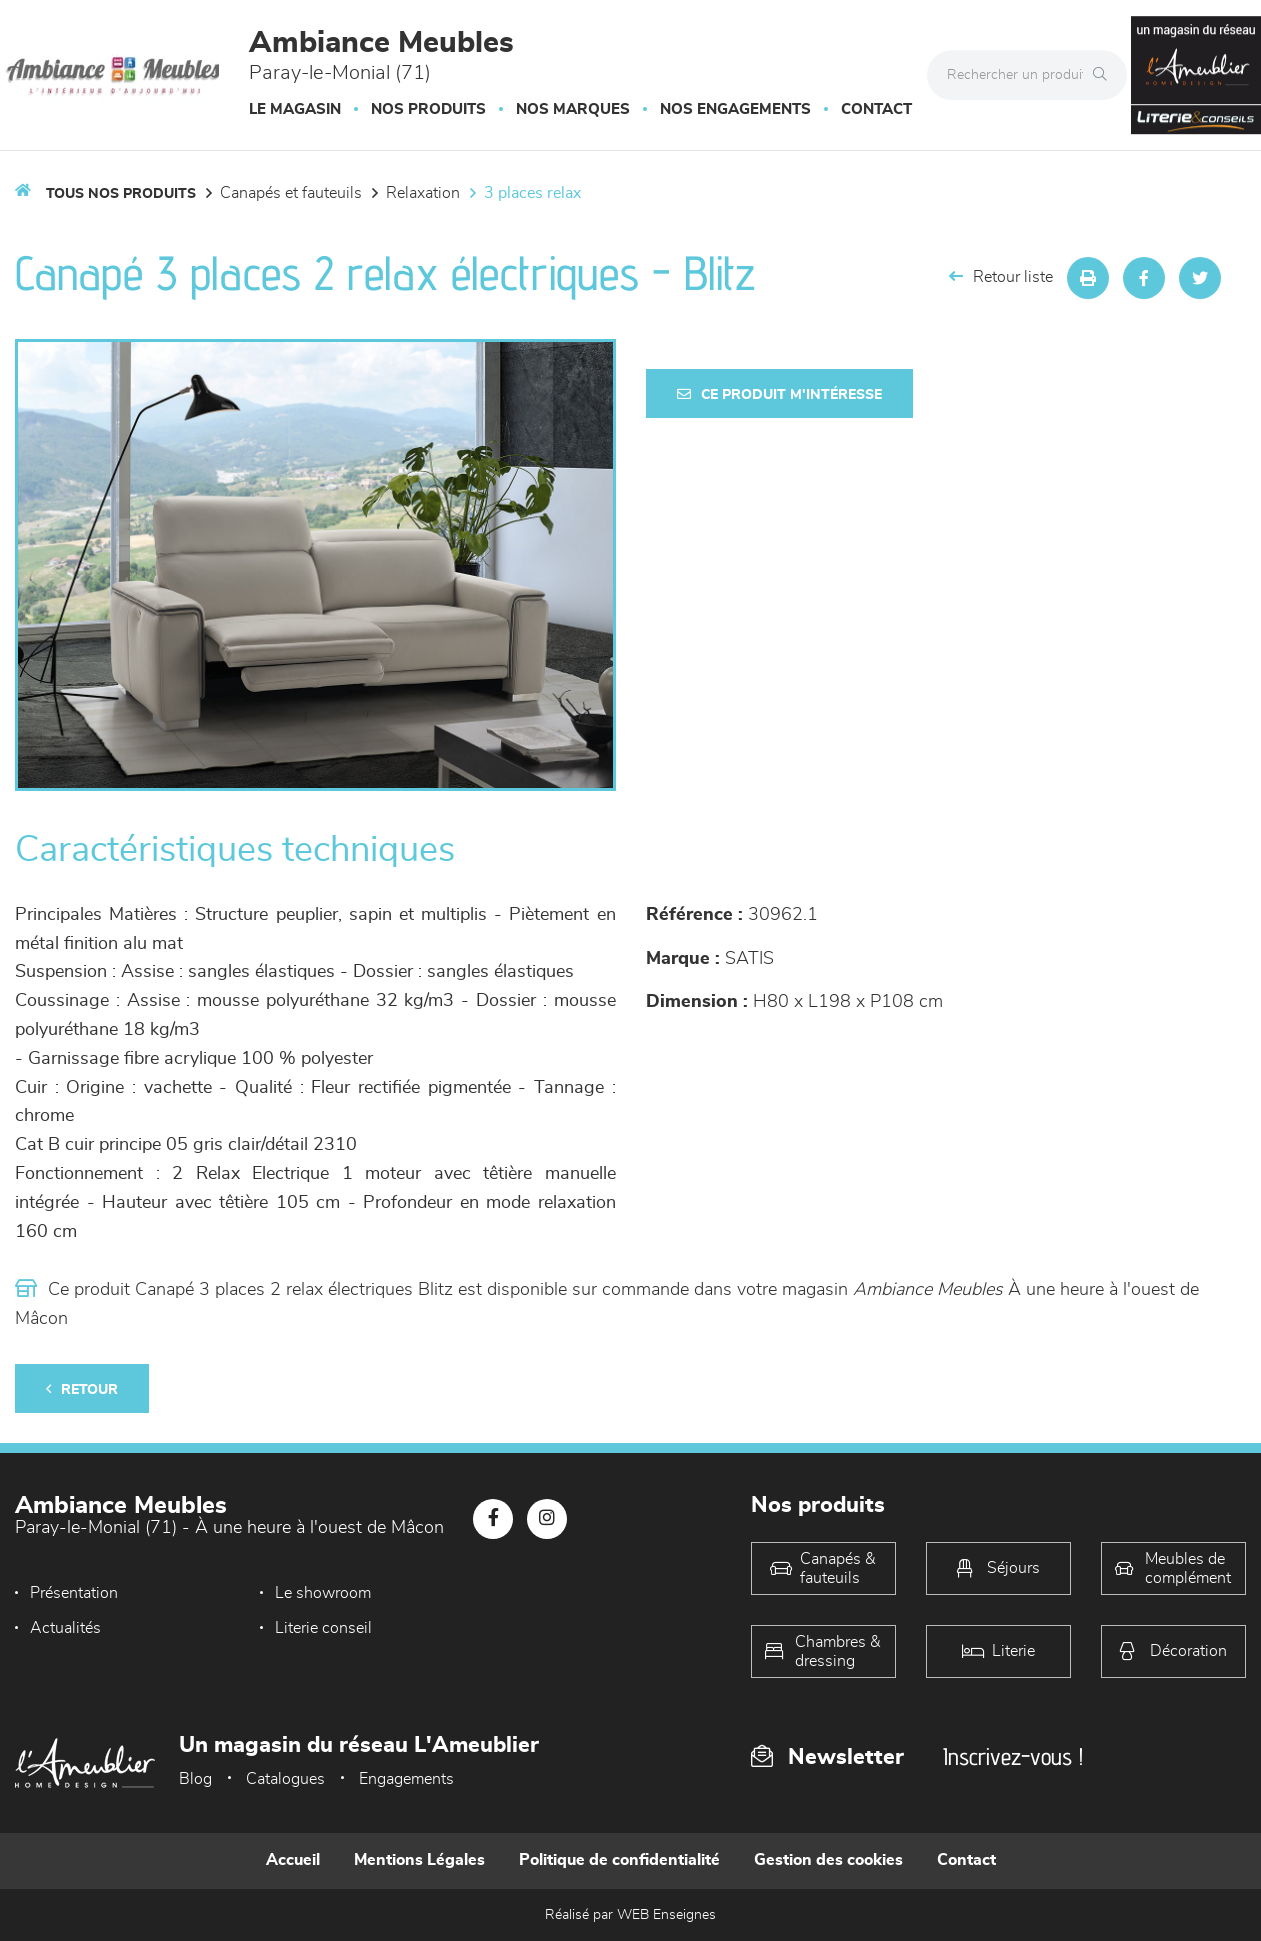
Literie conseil (78, 1628)
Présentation (74, 1593)
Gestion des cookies (828, 1860)
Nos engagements (735, 109)
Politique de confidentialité (619, 1860)
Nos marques (573, 109)
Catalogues (285, 1779)
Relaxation (423, 193)
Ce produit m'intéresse (779, 394)
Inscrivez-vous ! (1013, 1756)
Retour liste (1001, 276)
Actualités (525, 1593)
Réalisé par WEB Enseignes (630, 1915)
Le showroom (308, 1593)
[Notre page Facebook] (493, 1519)
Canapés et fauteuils (291, 193)
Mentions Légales (419, 1860)
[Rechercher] (1105, 75)
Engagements (406, 1779)
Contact (876, 109)
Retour (82, 1389)
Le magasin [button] (295, 109)
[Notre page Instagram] (547, 1519)
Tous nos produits (121, 194)
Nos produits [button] (428, 109)
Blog (195, 1779)
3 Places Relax (532, 193)
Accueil (293, 1860)
